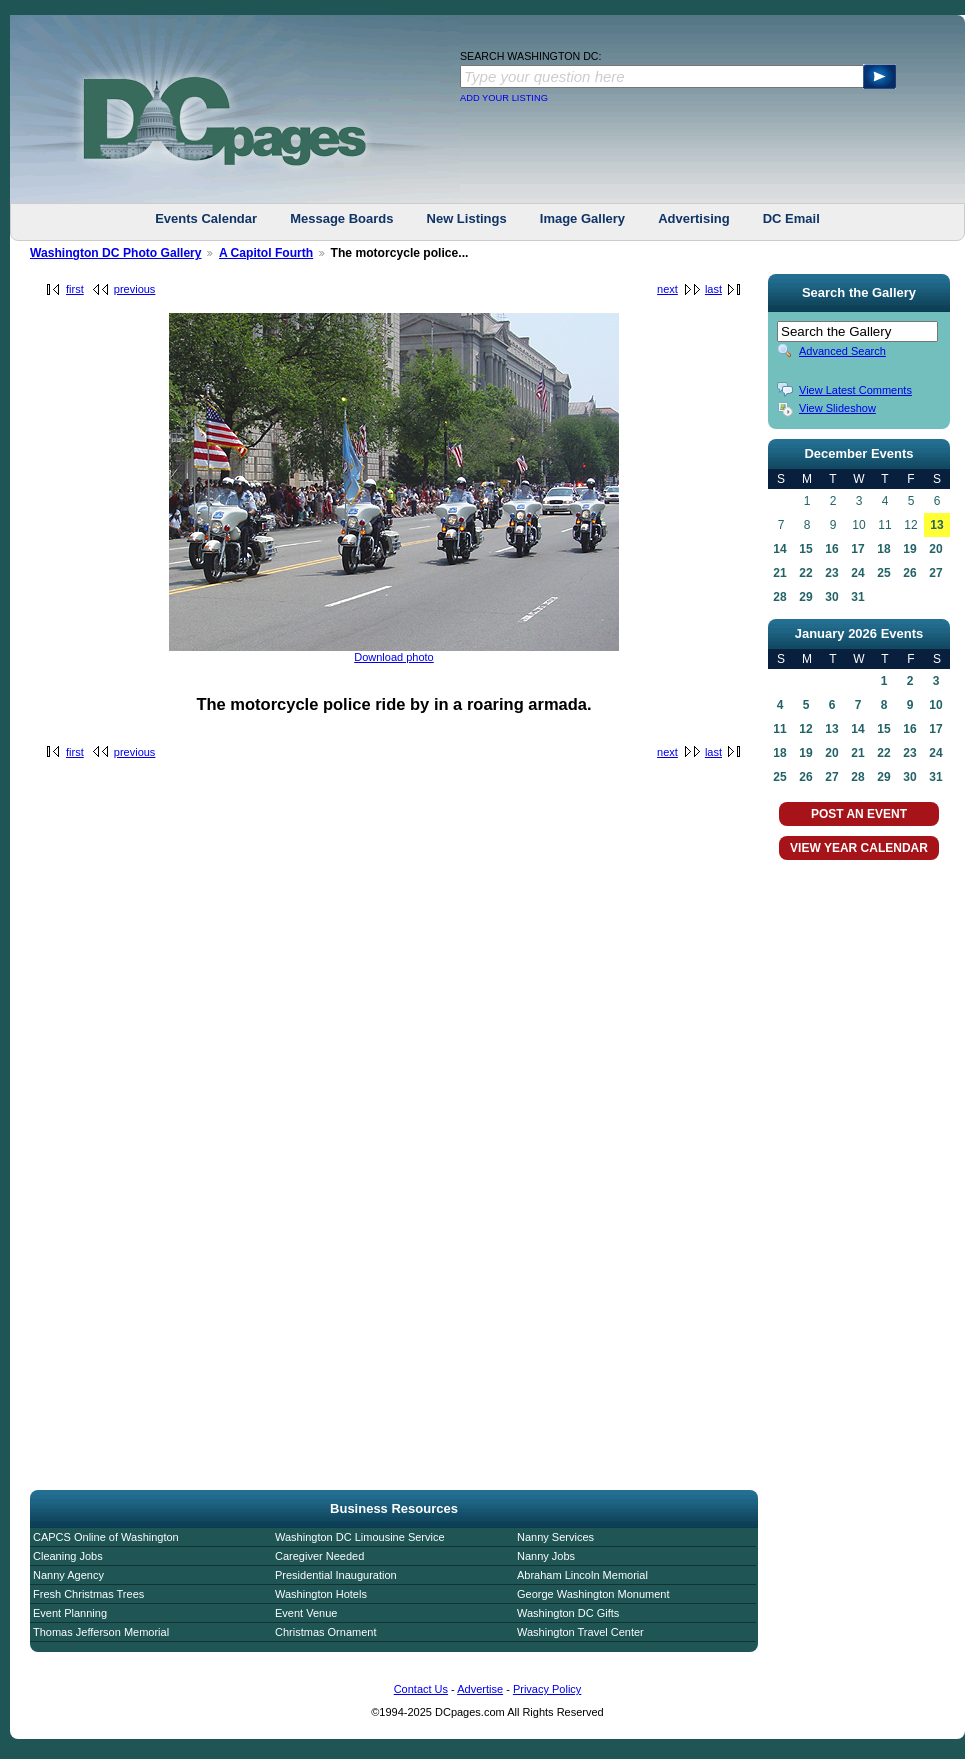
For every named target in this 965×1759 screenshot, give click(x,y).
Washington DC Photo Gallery (116, 253)
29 (805, 597)
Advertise (480, 1689)
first (75, 289)
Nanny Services (555, 1537)
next (667, 289)
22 (805, 573)
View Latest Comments (855, 390)
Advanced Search (842, 351)
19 (909, 549)
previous (135, 289)
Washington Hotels (321, 1594)
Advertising (694, 218)
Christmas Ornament (325, 1632)
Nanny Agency (68, 1575)
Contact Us (421, 1689)
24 (857, 573)
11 (779, 729)
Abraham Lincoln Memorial (582, 1575)
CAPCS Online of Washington (106, 1537)
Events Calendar (206, 218)
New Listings (467, 218)
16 (831, 549)
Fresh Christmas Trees (88, 1594)
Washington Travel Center (580, 1632)
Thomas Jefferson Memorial (101, 1632)
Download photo (394, 657)
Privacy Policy (547, 1689)
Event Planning (70, 1613)
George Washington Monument (593, 1594)
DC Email (791, 218)
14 (779, 549)
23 (831, 573)
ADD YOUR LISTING (504, 98)
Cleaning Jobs (68, 1556)
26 (909, 573)
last (713, 289)
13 (936, 525)
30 (831, 597)
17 (857, 549)
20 (935, 549)
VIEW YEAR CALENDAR (859, 848)
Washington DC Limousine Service (360, 1537)
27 (935, 573)
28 (779, 597)
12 (805, 729)
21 (779, 573)
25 (883, 573)
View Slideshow (837, 408)
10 (935, 705)
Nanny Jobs (546, 1556)
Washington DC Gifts (568, 1613)
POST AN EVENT (859, 814)
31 (857, 597)
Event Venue (306, 1613)
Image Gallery (582, 218)
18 (883, 549)
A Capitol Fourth (266, 253)
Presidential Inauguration (336, 1575)
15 (805, 549)
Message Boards (341, 218)
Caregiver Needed (319, 1556)
